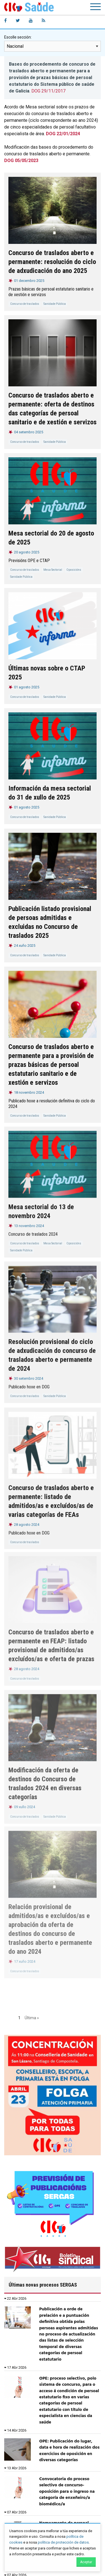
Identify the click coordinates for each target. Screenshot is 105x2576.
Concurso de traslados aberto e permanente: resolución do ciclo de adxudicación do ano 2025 (52, 262)
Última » (32, 2018)
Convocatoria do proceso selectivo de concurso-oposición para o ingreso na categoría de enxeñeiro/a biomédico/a (67, 2491)
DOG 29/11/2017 (48, 91)
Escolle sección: (18, 37)
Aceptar (86, 2562)
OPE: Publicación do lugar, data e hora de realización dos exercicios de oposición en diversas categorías (69, 2451)
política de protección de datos (63, 2542)
